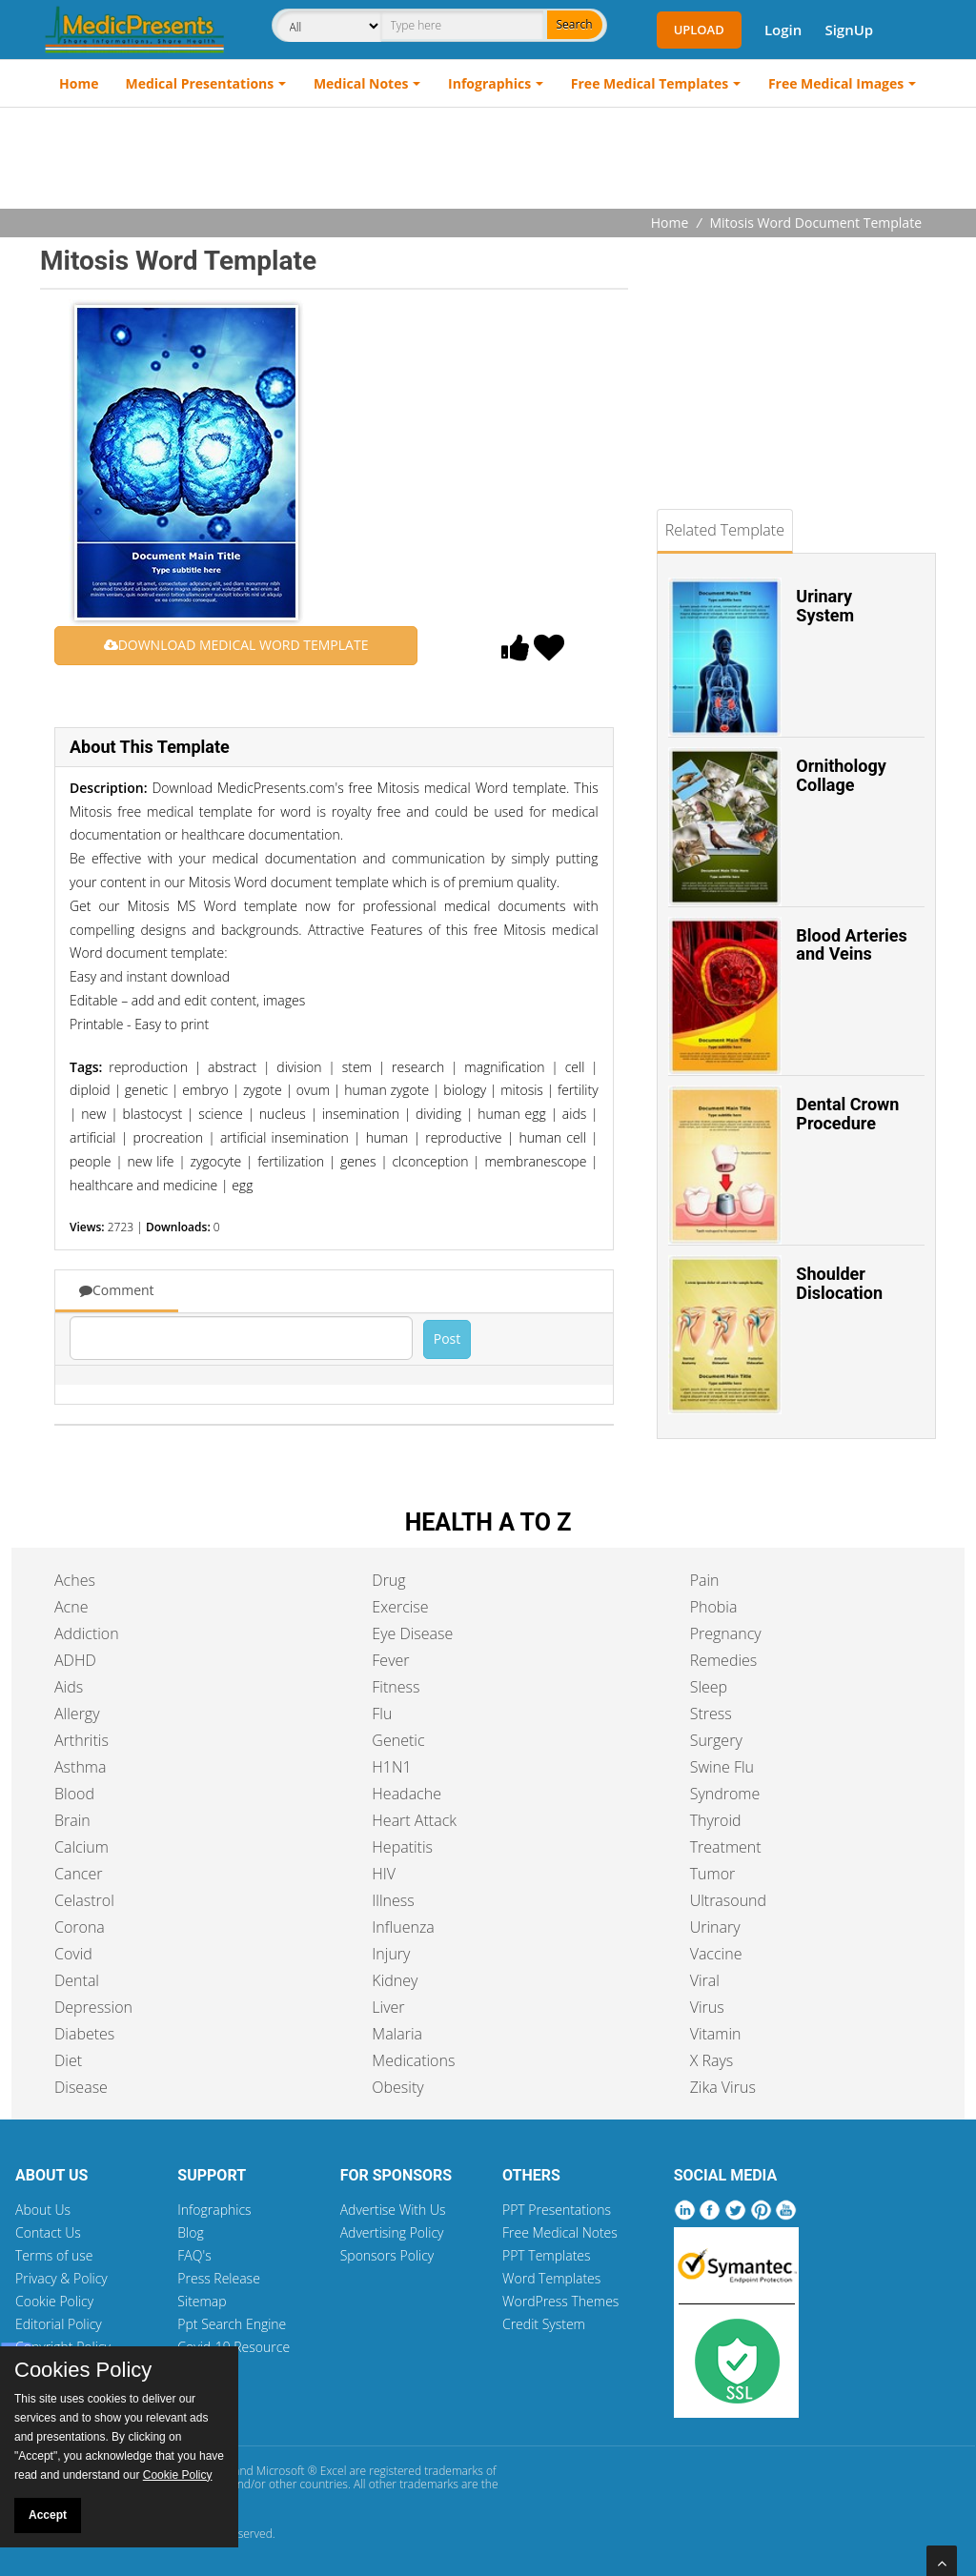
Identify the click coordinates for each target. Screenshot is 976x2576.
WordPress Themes (560, 2301)
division (298, 1067)
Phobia (714, 1606)
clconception (430, 1161)
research (418, 1067)
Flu (382, 1713)
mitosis (521, 1090)
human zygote (386, 1090)
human (387, 1137)
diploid (90, 1090)
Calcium (81, 1846)
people (90, 1161)
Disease (81, 2087)
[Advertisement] (488, 160)
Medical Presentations (200, 83)
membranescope (535, 1161)
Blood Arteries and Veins (851, 944)
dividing (438, 1114)
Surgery (716, 1740)
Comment (116, 1290)
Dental (76, 1980)
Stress (711, 1713)
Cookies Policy (83, 2370)
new (93, 1114)
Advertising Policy (392, 2232)
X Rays (712, 2060)
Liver (388, 2007)
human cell (551, 1137)
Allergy (77, 1713)
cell (575, 1067)
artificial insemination (284, 1137)
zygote (262, 1090)
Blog (190, 2232)
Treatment (726, 1846)
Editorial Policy (58, 2324)
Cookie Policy (54, 2301)
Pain (705, 1580)
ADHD (75, 1660)
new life (150, 1161)
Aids (68, 1686)
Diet (68, 2060)
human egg (512, 1114)
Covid (73, 1953)
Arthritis (81, 1740)
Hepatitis (402, 1846)
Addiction (86, 1633)
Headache (406, 1793)
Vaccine (716, 1953)
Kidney (394, 1980)
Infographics (489, 83)
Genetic (398, 1740)
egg (242, 1185)
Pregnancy (726, 1633)
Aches (74, 1580)
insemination (360, 1114)
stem (357, 1067)
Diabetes (84, 2033)
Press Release (218, 2278)
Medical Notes (361, 83)
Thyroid (716, 1820)
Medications (413, 2060)
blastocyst (152, 1114)
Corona (79, 1927)
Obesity (397, 2087)
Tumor (713, 1873)
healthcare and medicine (143, 1185)
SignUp (848, 29)
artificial (92, 1137)
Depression (93, 2007)
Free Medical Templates (649, 83)
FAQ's (194, 2255)
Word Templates (551, 2278)
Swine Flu (722, 1766)
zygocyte (215, 1161)
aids (574, 1114)
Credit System (543, 2324)
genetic (146, 1090)
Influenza (403, 1927)
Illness (393, 1900)
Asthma (80, 1766)
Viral (705, 1980)
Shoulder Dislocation (839, 1283)
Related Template (724, 529)
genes (358, 1161)
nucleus (282, 1114)
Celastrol (84, 1900)
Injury (391, 1953)
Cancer (78, 1873)
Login (783, 29)
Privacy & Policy (61, 2278)
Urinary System (825, 605)
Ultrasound (728, 1900)
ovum (313, 1090)
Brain (72, 1820)
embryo (205, 1090)
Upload (699, 29)
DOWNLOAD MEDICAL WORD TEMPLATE (236, 645)
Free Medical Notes (560, 2232)
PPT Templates (546, 2255)
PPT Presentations (556, 2210)
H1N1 (391, 1766)
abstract (232, 1067)
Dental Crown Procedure (847, 1113)
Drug (388, 1580)
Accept (48, 2515)
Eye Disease (412, 1633)
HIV (384, 1873)
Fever (390, 1660)
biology (464, 1090)
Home (78, 83)
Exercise (400, 1606)
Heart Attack (414, 1820)
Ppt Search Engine (231, 2324)
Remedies (724, 1660)
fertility (578, 1090)
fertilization (290, 1161)
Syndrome (725, 1793)
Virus (707, 2007)
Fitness (395, 1686)
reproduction (148, 1067)
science (220, 1114)
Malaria (397, 2033)
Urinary (715, 1927)
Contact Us (48, 2232)
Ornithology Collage (840, 775)
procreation (167, 1137)
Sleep (708, 1686)
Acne (71, 1606)
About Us (43, 2210)
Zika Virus (723, 2087)
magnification (504, 1067)
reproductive (463, 1137)
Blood (74, 1793)
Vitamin (716, 2033)
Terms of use (54, 2255)
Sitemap (201, 2301)
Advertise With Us (393, 2210)
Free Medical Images (836, 83)
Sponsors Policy (387, 2255)
